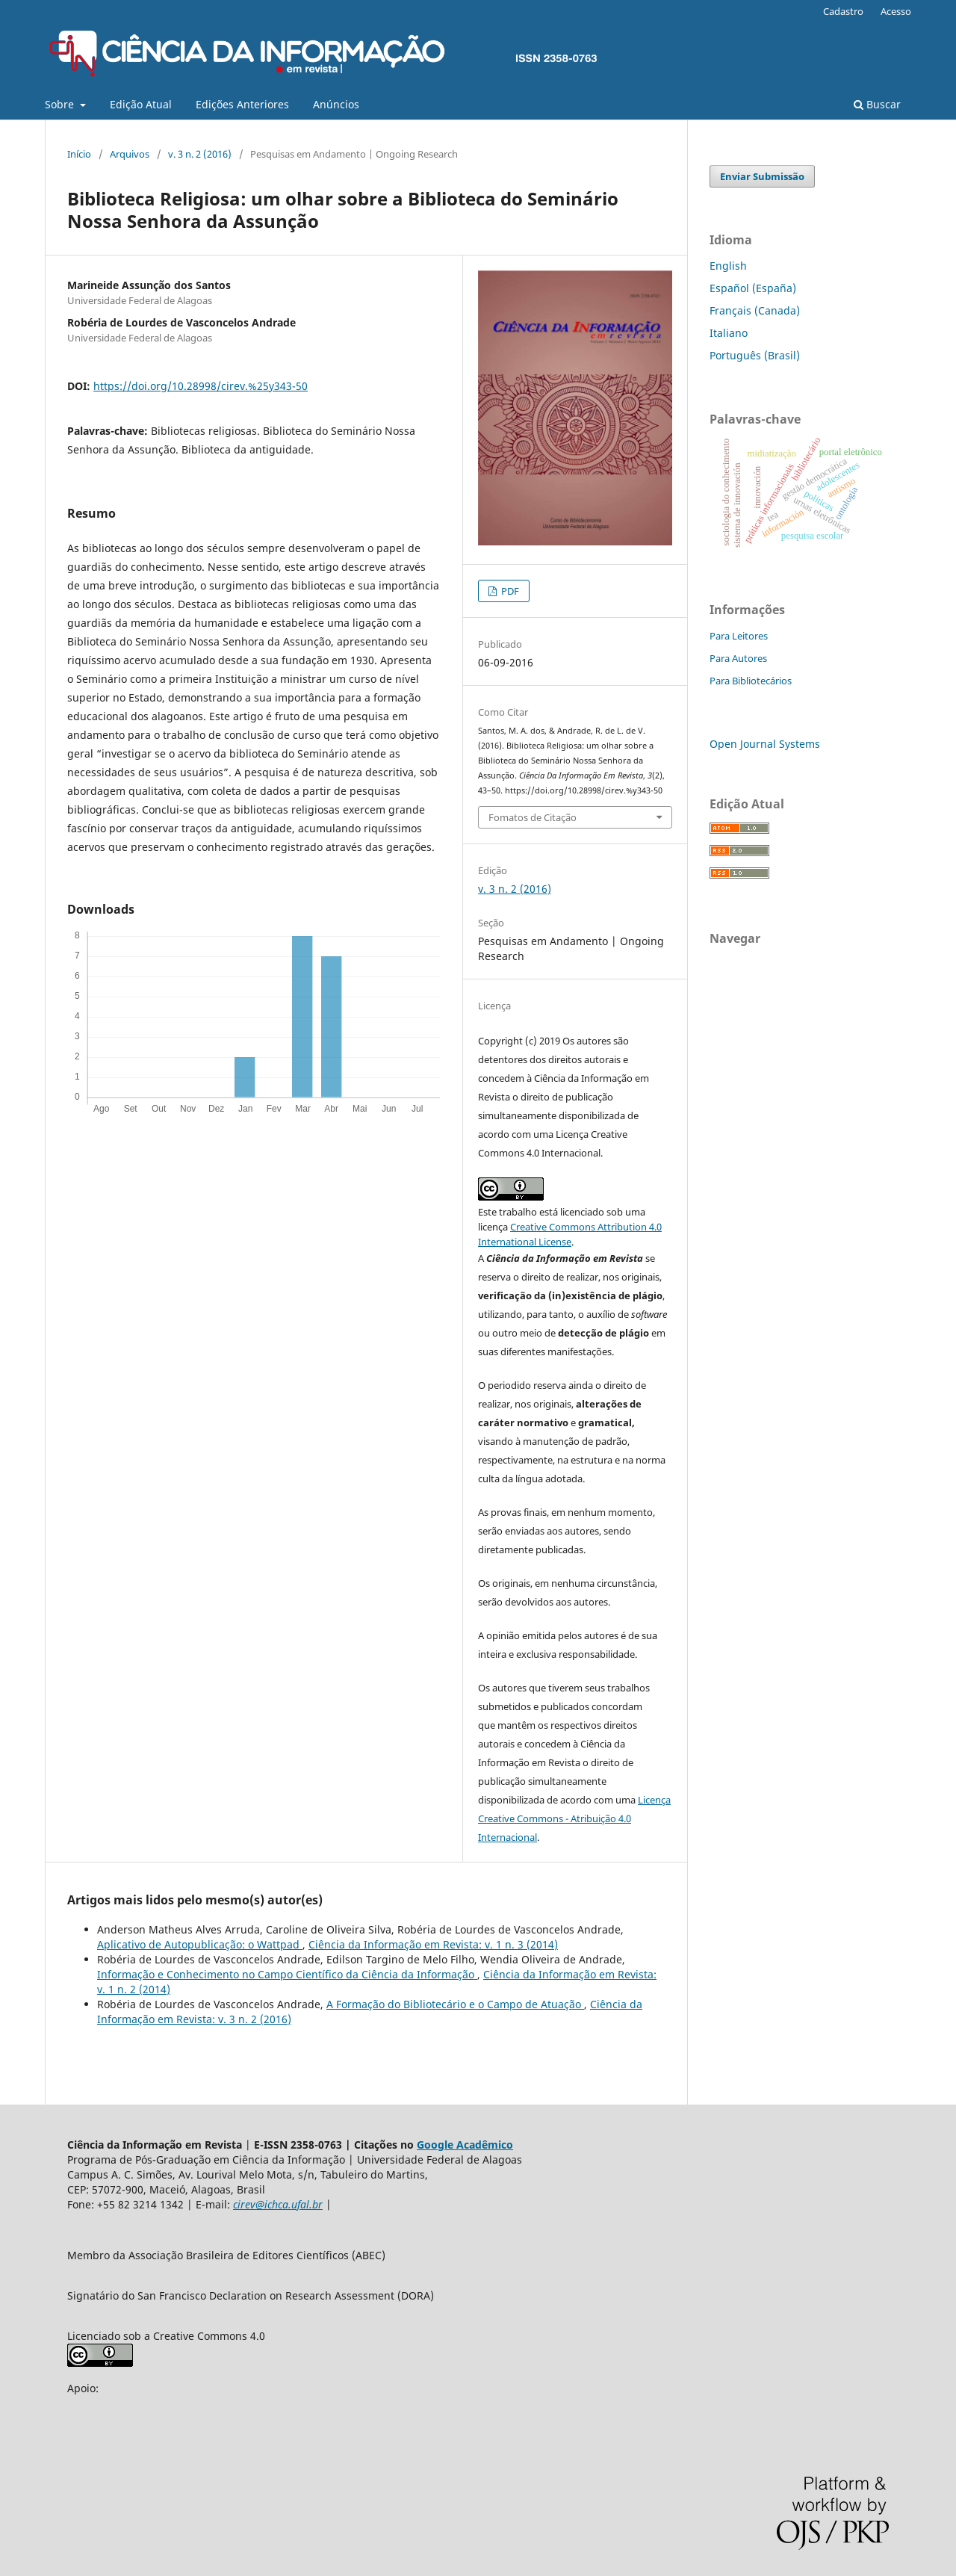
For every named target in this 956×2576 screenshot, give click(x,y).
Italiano (729, 333)
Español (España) (753, 288)
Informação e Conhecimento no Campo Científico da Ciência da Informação (287, 1974)
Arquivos (129, 154)
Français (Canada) (755, 310)
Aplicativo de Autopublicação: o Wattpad (199, 1944)
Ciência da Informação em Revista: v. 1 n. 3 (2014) (433, 1944)
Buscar (877, 104)
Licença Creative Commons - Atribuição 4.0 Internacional (574, 1818)
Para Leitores (739, 636)
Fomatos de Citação (532, 817)
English (728, 265)
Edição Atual (141, 104)
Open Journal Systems (765, 744)
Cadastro (843, 11)
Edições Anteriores (242, 104)
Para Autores (738, 658)
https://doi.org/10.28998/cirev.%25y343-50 (200, 386)
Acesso (896, 11)
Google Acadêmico (465, 2144)
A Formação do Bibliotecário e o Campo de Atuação (455, 2004)
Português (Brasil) (755, 355)
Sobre (61, 104)
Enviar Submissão (762, 176)
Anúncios (336, 104)
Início (79, 154)
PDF (509, 591)
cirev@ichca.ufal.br (278, 2204)
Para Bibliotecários (751, 680)
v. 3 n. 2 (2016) (200, 154)
